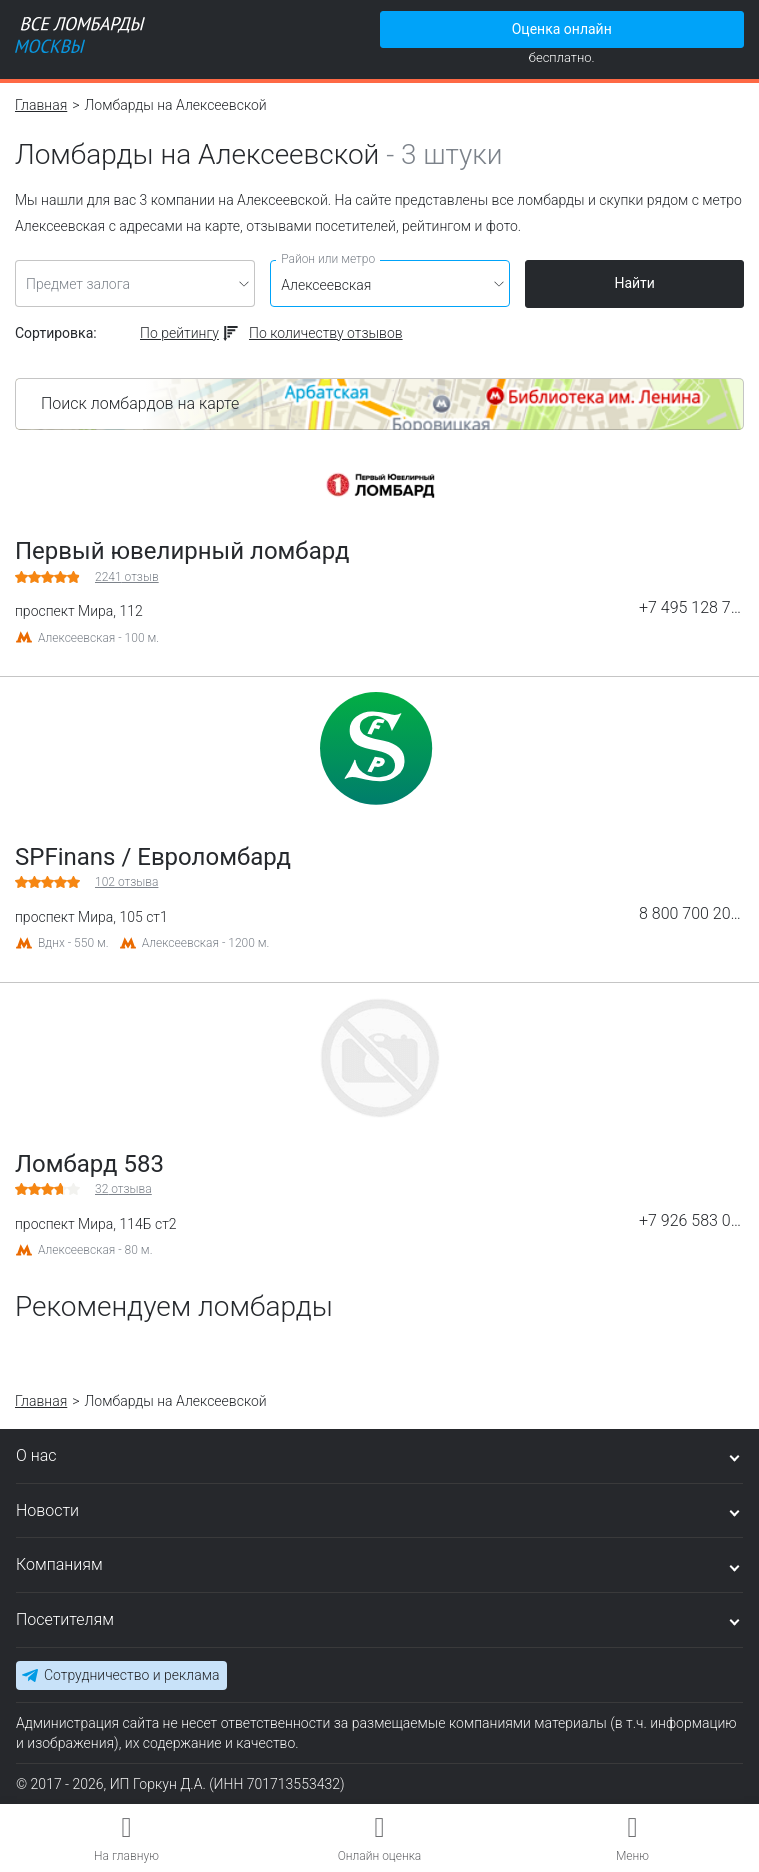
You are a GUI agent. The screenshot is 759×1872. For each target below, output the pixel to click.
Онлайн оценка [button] (380, 1856)
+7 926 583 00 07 (691, 1221)
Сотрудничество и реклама (131, 1675)
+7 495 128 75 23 (691, 608)
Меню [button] (632, 1856)
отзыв (127, 577)
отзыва (126, 882)
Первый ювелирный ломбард (182, 551)
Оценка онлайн (562, 29)
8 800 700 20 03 (691, 914)
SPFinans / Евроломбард (153, 857)
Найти (634, 283)
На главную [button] (126, 1856)
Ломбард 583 (89, 1164)
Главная (41, 105)
